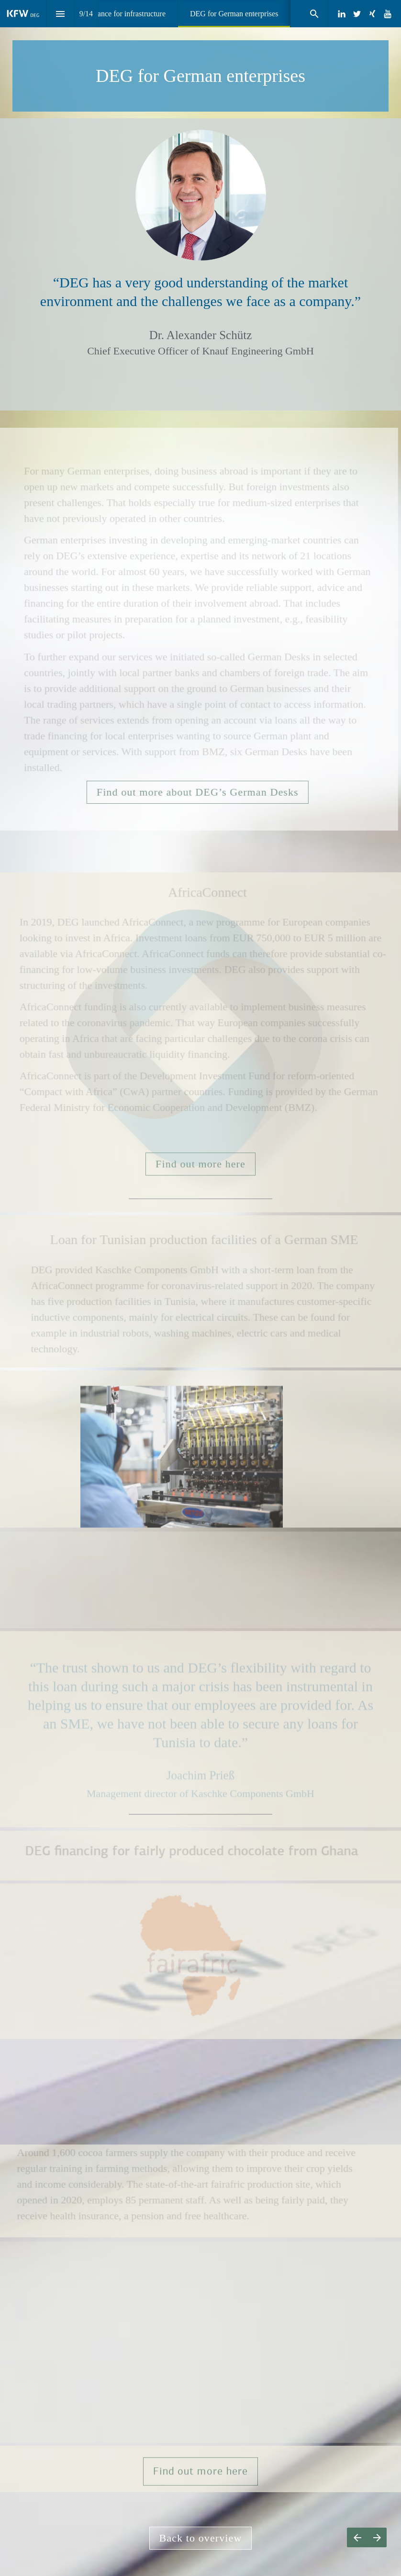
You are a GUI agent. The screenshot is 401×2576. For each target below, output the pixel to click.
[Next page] (377, 2537)
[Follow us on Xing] (372, 14)
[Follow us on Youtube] (387, 14)
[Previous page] (357, 2537)
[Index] (60, 13)
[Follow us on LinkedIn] (341, 14)
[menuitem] (116, 13)
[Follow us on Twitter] (357, 14)
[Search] (314, 13)
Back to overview (200, 2538)
